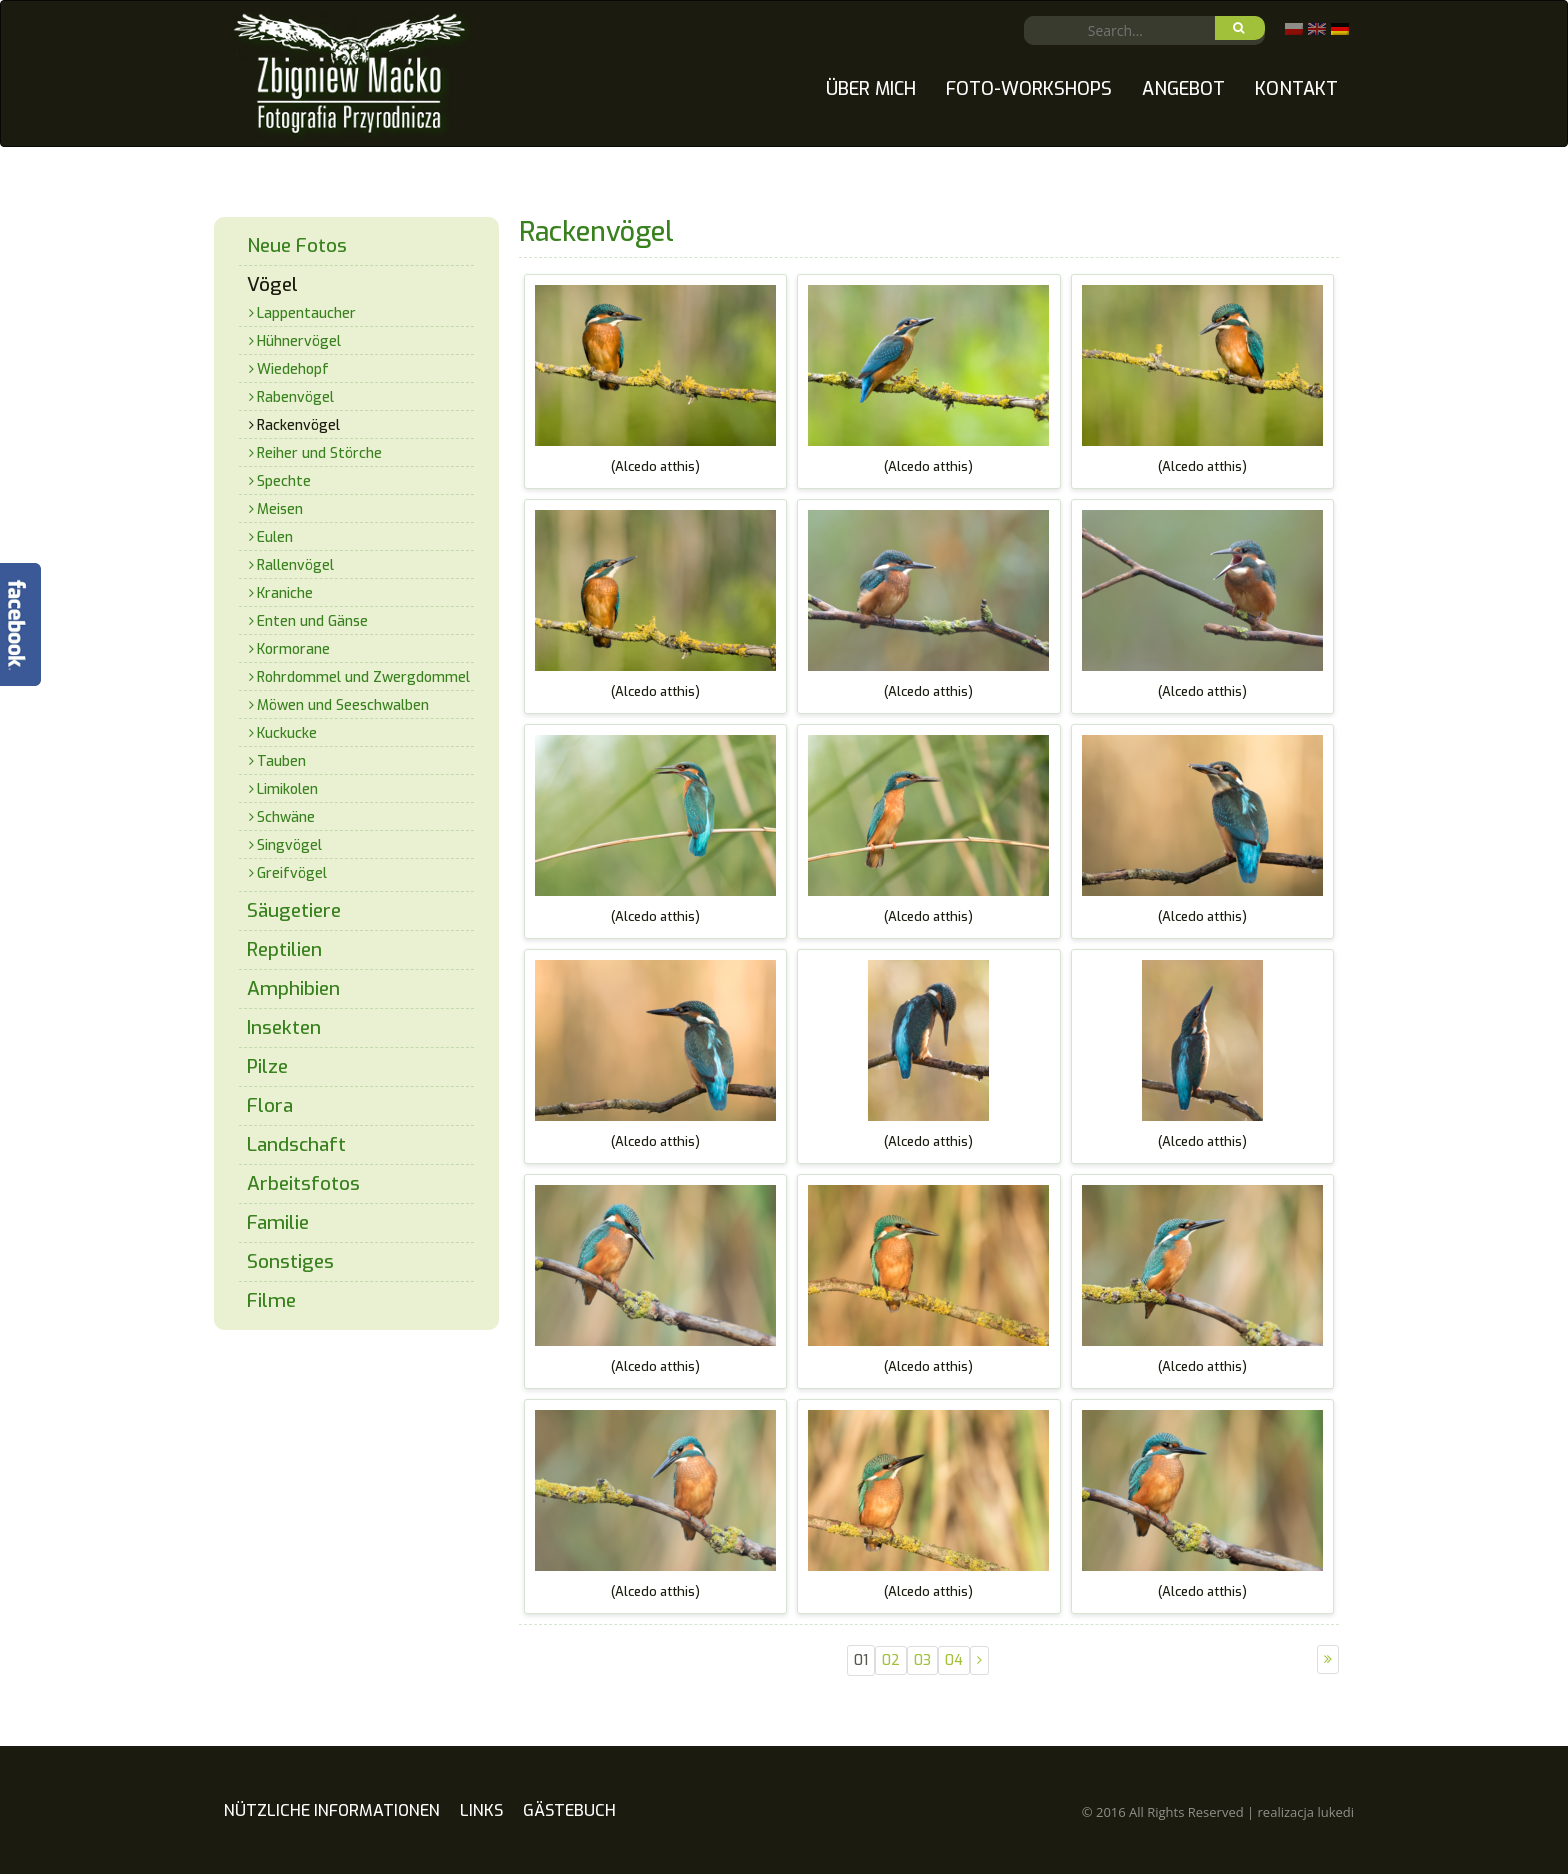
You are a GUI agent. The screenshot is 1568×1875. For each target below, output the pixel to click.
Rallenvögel (295, 565)
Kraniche (285, 593)
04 (954, 1660)
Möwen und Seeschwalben (343, 705)
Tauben (281, 761)
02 (891, 1660)
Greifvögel (292, 873)
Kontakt (1296, 89)
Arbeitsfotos (303, 1183)
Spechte (284, 481)
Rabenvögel (295, 397)
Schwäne (286, 817)
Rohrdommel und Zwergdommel (363, 677)
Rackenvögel (298, 425)
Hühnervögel (299, 341)
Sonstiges (290, 1261)
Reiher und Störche (319, 453)
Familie (278, 1222)
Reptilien (284, 949)
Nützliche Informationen (332, 1830)
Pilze (267, 1066)
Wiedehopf (293, 369)
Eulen (275, 537)
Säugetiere (294, 910)
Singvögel (289, 845)
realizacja (1306, 1832)
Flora (270, 1105)
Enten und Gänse (312, 621)
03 (922, 1660)
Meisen (280, 509)
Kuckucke (287, 733)
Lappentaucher (306, 313)
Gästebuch (569, 1830)
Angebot (1183, 89)
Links (481, 1830)
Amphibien (293, 988)
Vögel (272, 284)
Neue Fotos (297, 245)
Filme (271, 1300)
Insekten (284, 1027)
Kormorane (293, 649)
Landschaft (296, 1144)
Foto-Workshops (1029, 89)
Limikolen (287, 789)
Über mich (871, 89)
